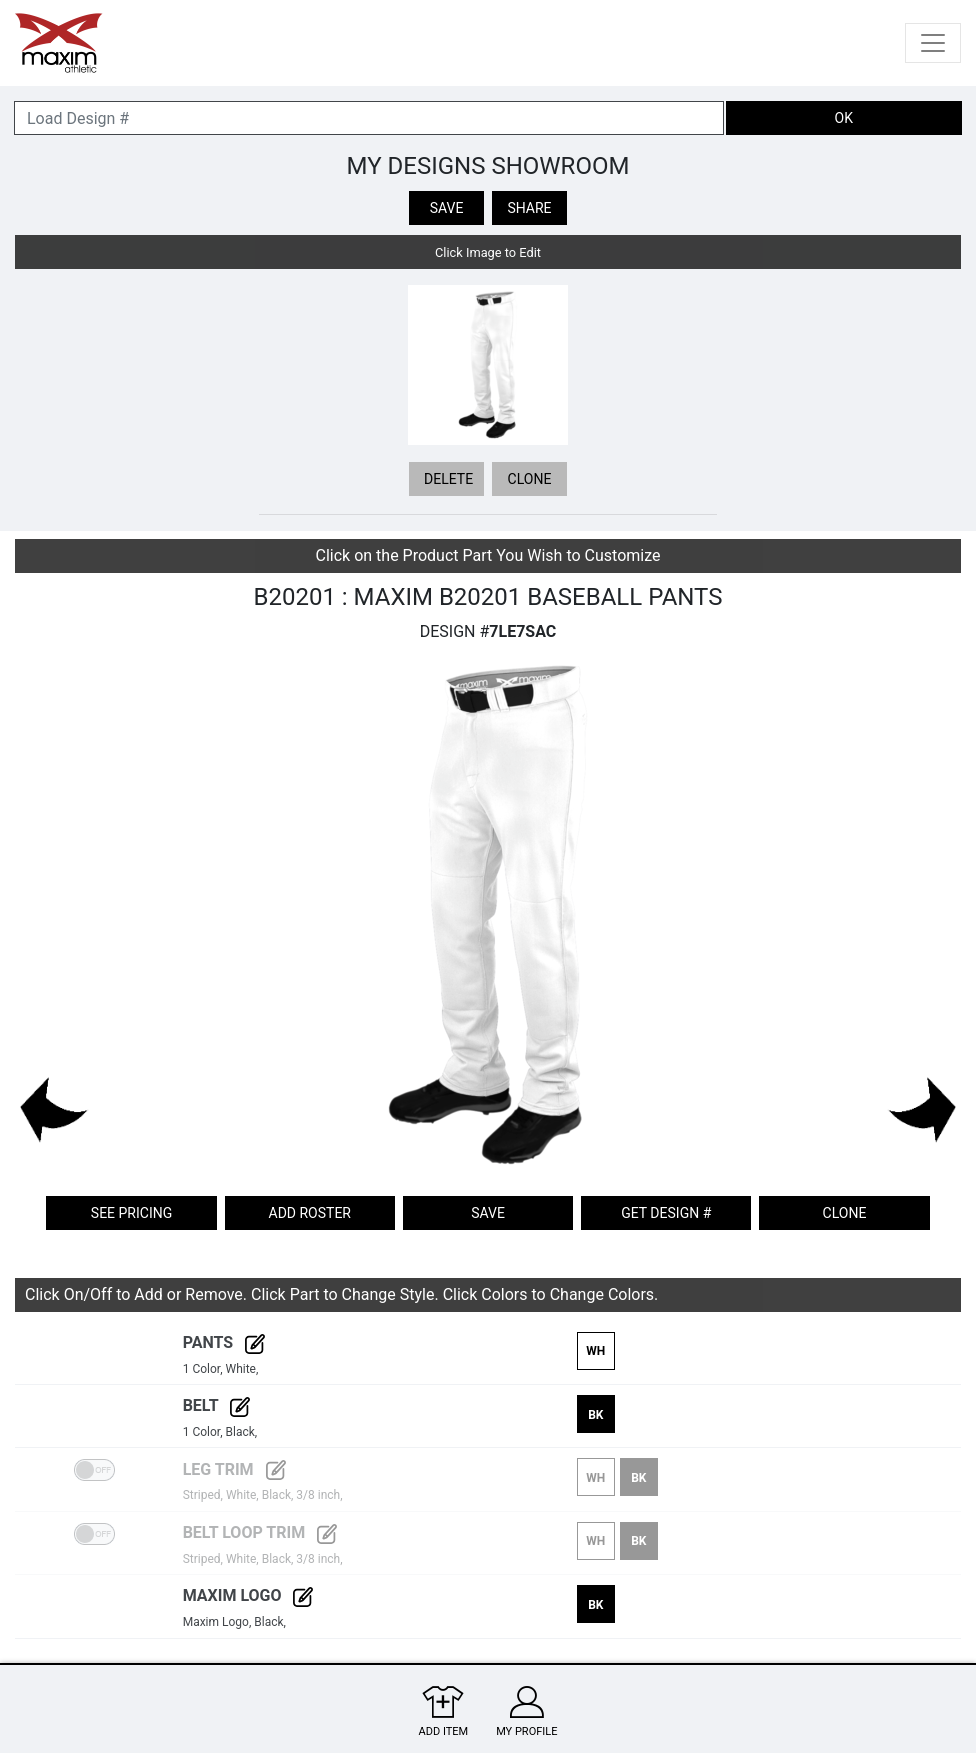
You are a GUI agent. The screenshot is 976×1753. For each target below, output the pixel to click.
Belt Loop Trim (260, 1532)
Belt (217, 1405)
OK (844, 118)
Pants (224, 1342)
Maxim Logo (248, 1595)
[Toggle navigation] (933, 43)
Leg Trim (234, 1469)
